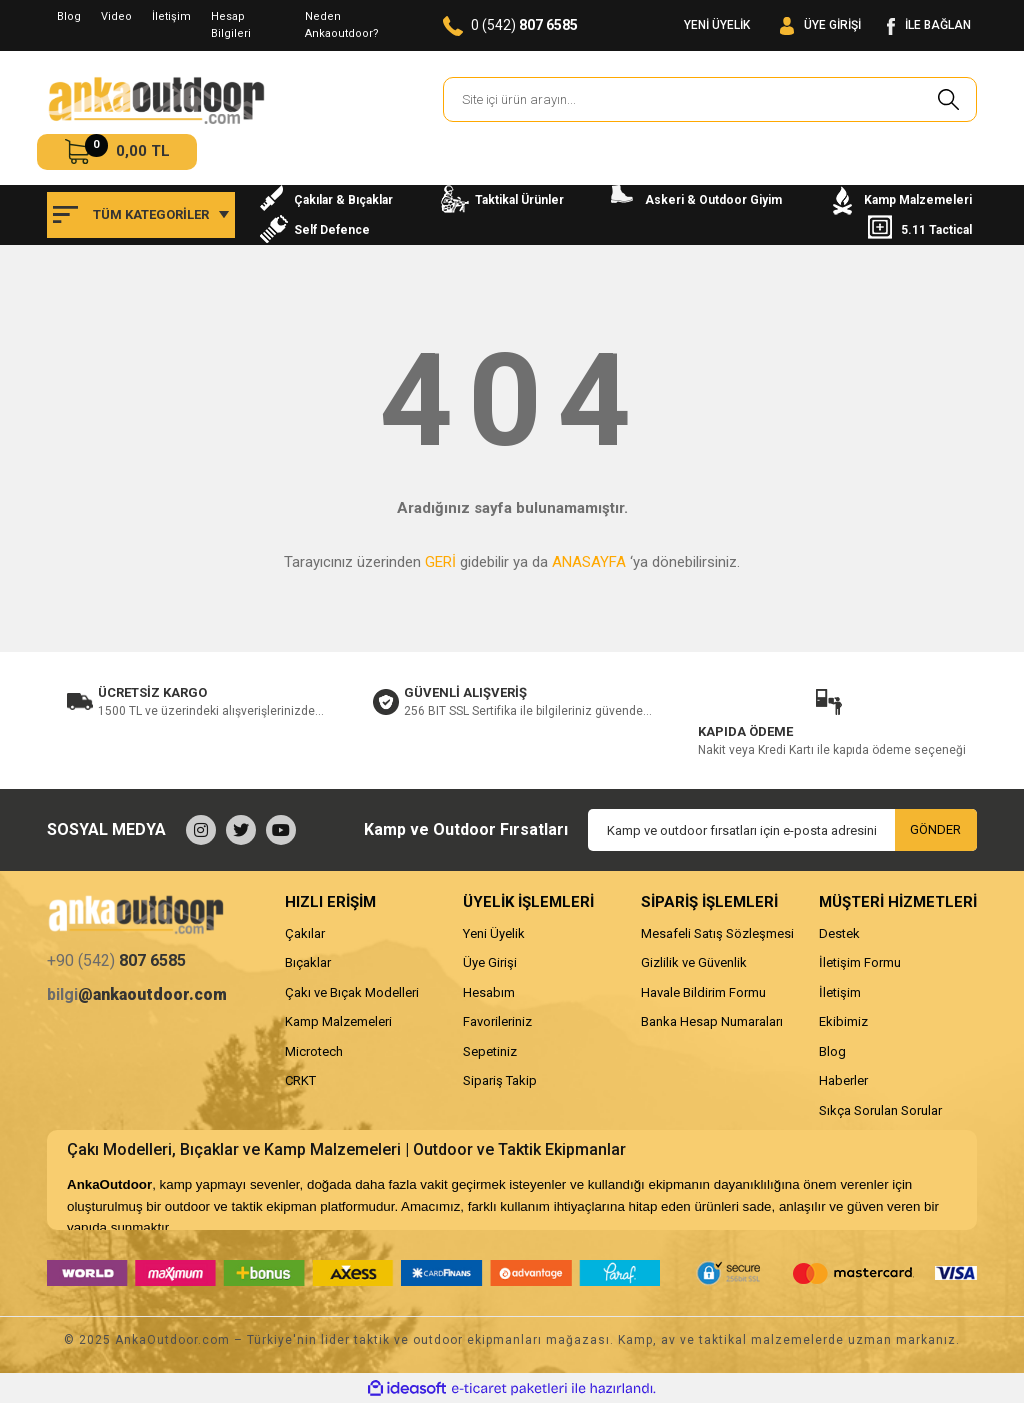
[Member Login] (820, 25)
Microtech (314, 1051)
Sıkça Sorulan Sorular (880, 1110)
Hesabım (489, 992)
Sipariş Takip (500, 1080)
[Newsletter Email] (782, 830)
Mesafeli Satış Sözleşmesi (717, 933)
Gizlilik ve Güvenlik (694, 962)
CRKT (300, 1080)
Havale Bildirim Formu (703, 992)
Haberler (843, 1080)
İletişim (171, 16)
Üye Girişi (490, 962)
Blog (69, 16)
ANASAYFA (589, 562)
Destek (839, 933)
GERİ (440, 562)
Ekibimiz (843, 1021)
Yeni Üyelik (494, 933)
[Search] (710, 99)
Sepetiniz (490, 1051)
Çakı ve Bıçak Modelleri (352, 992)
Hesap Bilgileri (231, 25)
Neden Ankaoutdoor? (342, 25)
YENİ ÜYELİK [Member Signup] (717, 25)
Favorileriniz (497, 1021)
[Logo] (156, 100)
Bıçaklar (308, 962)
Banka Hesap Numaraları (712, 1021)
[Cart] (117, 152)
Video (116, 16)
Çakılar (305, 933)
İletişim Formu (860, 962)
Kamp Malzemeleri (338, 1021)
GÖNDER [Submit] (935, 829)
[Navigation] (141, 215)
